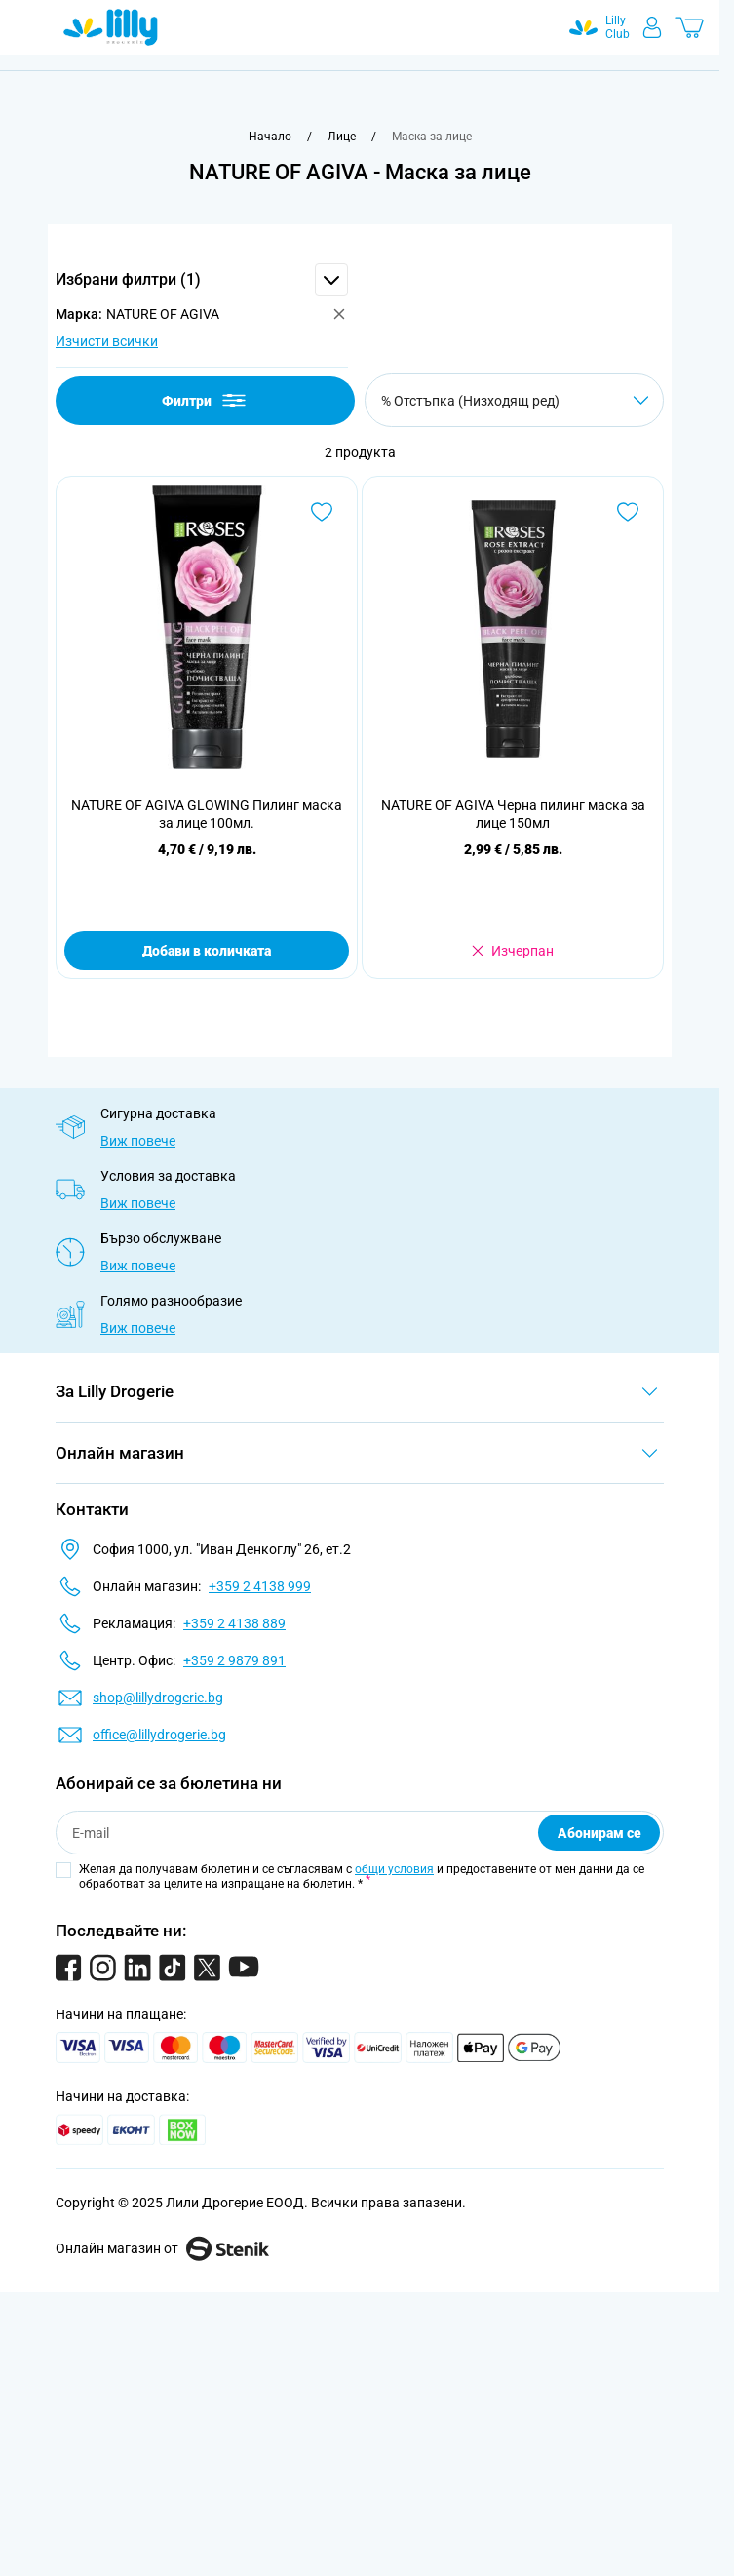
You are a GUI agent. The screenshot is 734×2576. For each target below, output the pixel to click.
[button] (202, 279)
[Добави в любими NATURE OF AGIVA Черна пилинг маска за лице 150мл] (627, 511)
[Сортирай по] (514, 400)
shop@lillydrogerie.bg (158, 1697)
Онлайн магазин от (162, 2248)
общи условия (394, 1869)
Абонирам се (599, 1833)
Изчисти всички (107, 341)
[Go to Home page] (110, 27)
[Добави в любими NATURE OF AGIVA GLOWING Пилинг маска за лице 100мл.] (321, 511)
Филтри (205, 400)
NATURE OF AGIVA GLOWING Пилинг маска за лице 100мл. (206, 814)
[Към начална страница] (270, 136)
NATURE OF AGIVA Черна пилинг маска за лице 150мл (513, 814)
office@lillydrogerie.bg (159, 1734)
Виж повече (137, 1141)
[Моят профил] (652, 27)
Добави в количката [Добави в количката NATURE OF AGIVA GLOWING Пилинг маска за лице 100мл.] (206, 950)
